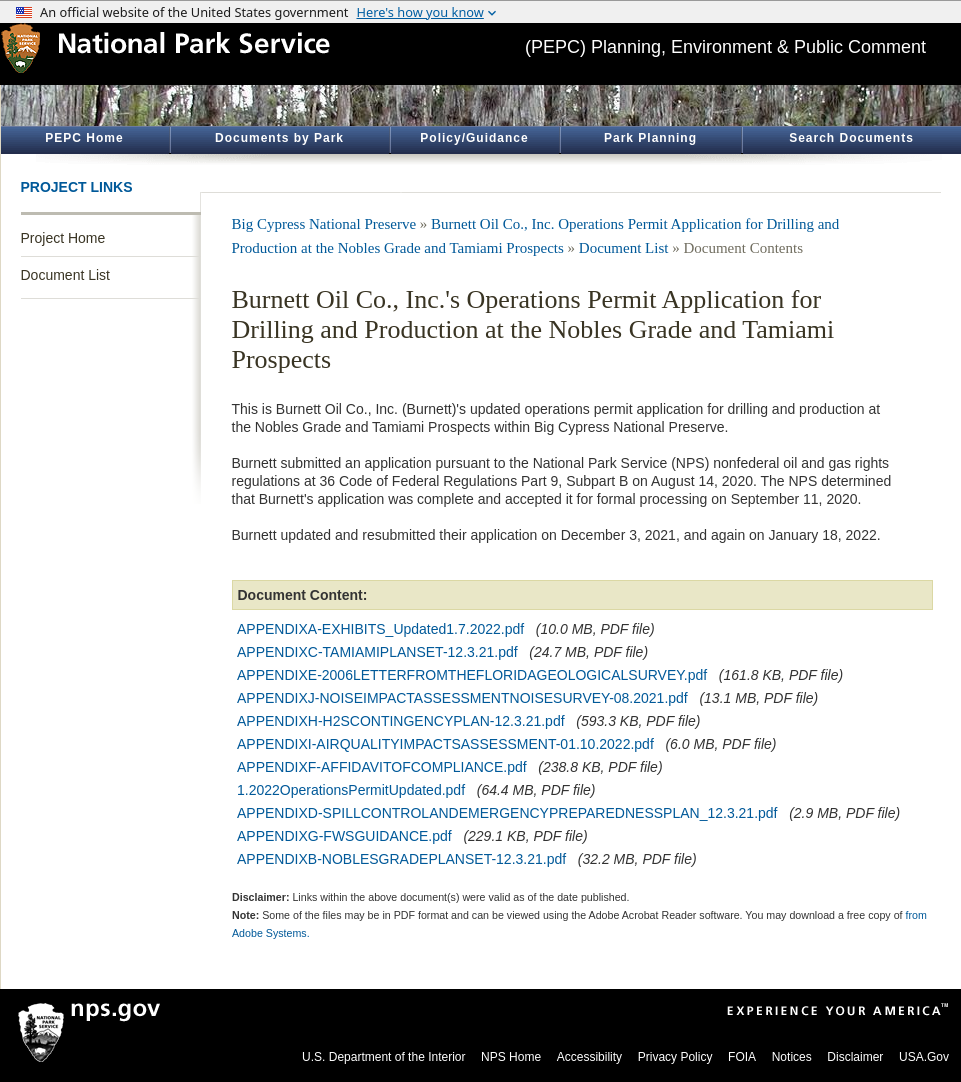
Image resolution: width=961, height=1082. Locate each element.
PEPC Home (84, 138)
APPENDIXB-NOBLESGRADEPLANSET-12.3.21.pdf (401, 859)
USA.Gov (924, 1057)
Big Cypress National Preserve (324, 224)
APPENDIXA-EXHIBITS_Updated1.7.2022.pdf (380, 629)
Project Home (63, 238)
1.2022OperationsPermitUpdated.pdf (351, 790)
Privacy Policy (675, 1057)
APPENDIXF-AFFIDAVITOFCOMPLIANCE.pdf (382, 767)
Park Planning (650, 138)
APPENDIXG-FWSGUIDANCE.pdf (344, 836)
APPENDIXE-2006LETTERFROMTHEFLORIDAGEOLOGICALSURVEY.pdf (472, 675)
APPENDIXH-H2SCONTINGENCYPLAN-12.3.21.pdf (401, 721)
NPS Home (511, 1057)
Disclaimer (855, 1057)
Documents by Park (279, 138)
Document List (65, 275)
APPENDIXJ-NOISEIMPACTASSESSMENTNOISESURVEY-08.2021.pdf (462, 698)
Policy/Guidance (474, 138)
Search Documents (851, 138)
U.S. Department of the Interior (383, 1057)
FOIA (742, 1057)
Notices (792, 1057)
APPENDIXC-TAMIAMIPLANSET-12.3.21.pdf (377, 652)
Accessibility (589, 1057)
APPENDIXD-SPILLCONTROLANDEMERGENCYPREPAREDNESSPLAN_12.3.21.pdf (507, 813)
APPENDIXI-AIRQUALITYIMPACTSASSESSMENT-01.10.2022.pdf (445, 744)
